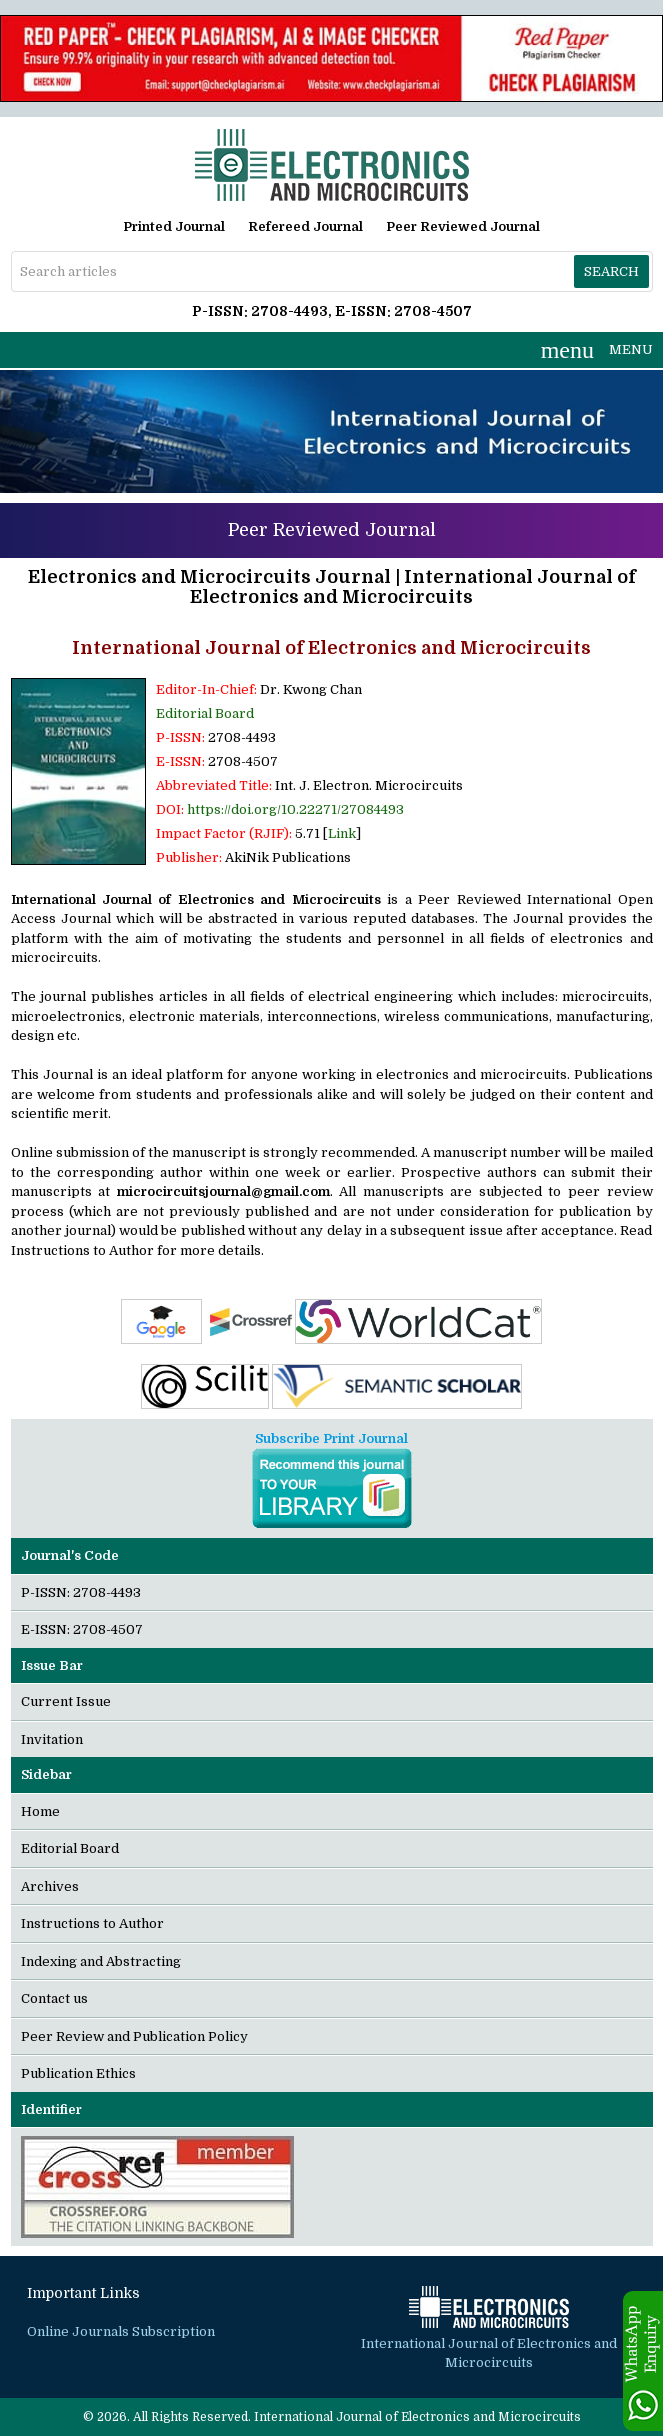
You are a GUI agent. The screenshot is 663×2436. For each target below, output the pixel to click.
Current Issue (66, 1701)
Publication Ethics (78, 2073)
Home (40, 1811)
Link (342, 833)
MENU (597, 350)
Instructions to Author (92, 1923)
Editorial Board (205, 713)
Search (611, 271)
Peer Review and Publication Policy (134, 2036)
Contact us (54, 1998)
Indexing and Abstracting (101, 1961)
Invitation (52, 1739)
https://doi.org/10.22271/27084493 (295, 809)
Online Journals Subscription (121, 2331)
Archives (50, 1886)
